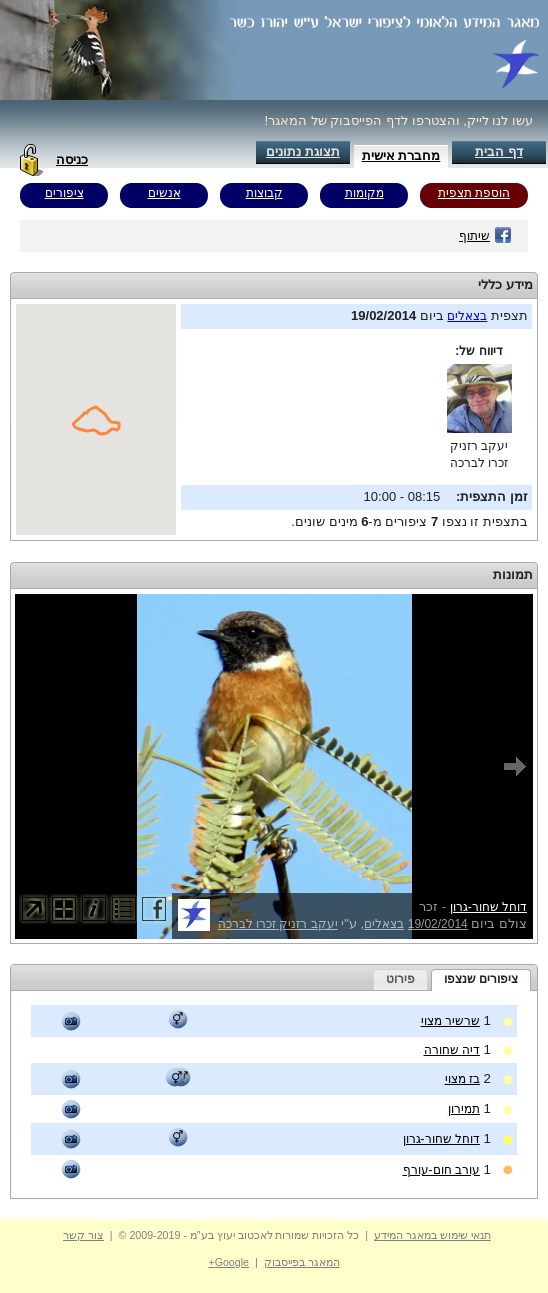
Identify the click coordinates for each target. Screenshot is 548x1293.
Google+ (228, 1262)
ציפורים (64, 193)
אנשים (164, 193)
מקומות (364, 193)
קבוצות (264, 193)
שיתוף (485, 236)
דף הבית (499, 151)
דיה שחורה (452, 1050)
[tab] (481, 980)
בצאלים (467, 316)
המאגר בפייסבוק (302, 1262)
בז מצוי (462, 1079)
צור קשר (83, 1235)
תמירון (464, 1109)
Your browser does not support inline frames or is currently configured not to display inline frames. (96, 419)
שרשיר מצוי (450, 1021)
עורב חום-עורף (441, 1170)
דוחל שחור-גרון (488, 907)
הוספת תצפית (474, 193)
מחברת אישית (401, 155)
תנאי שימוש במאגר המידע (432, 1235)
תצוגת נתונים (303, 151)
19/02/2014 (438, 924)
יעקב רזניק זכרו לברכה (278, 924)
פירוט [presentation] (400, 979)
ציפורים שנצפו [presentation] (481, 979)
